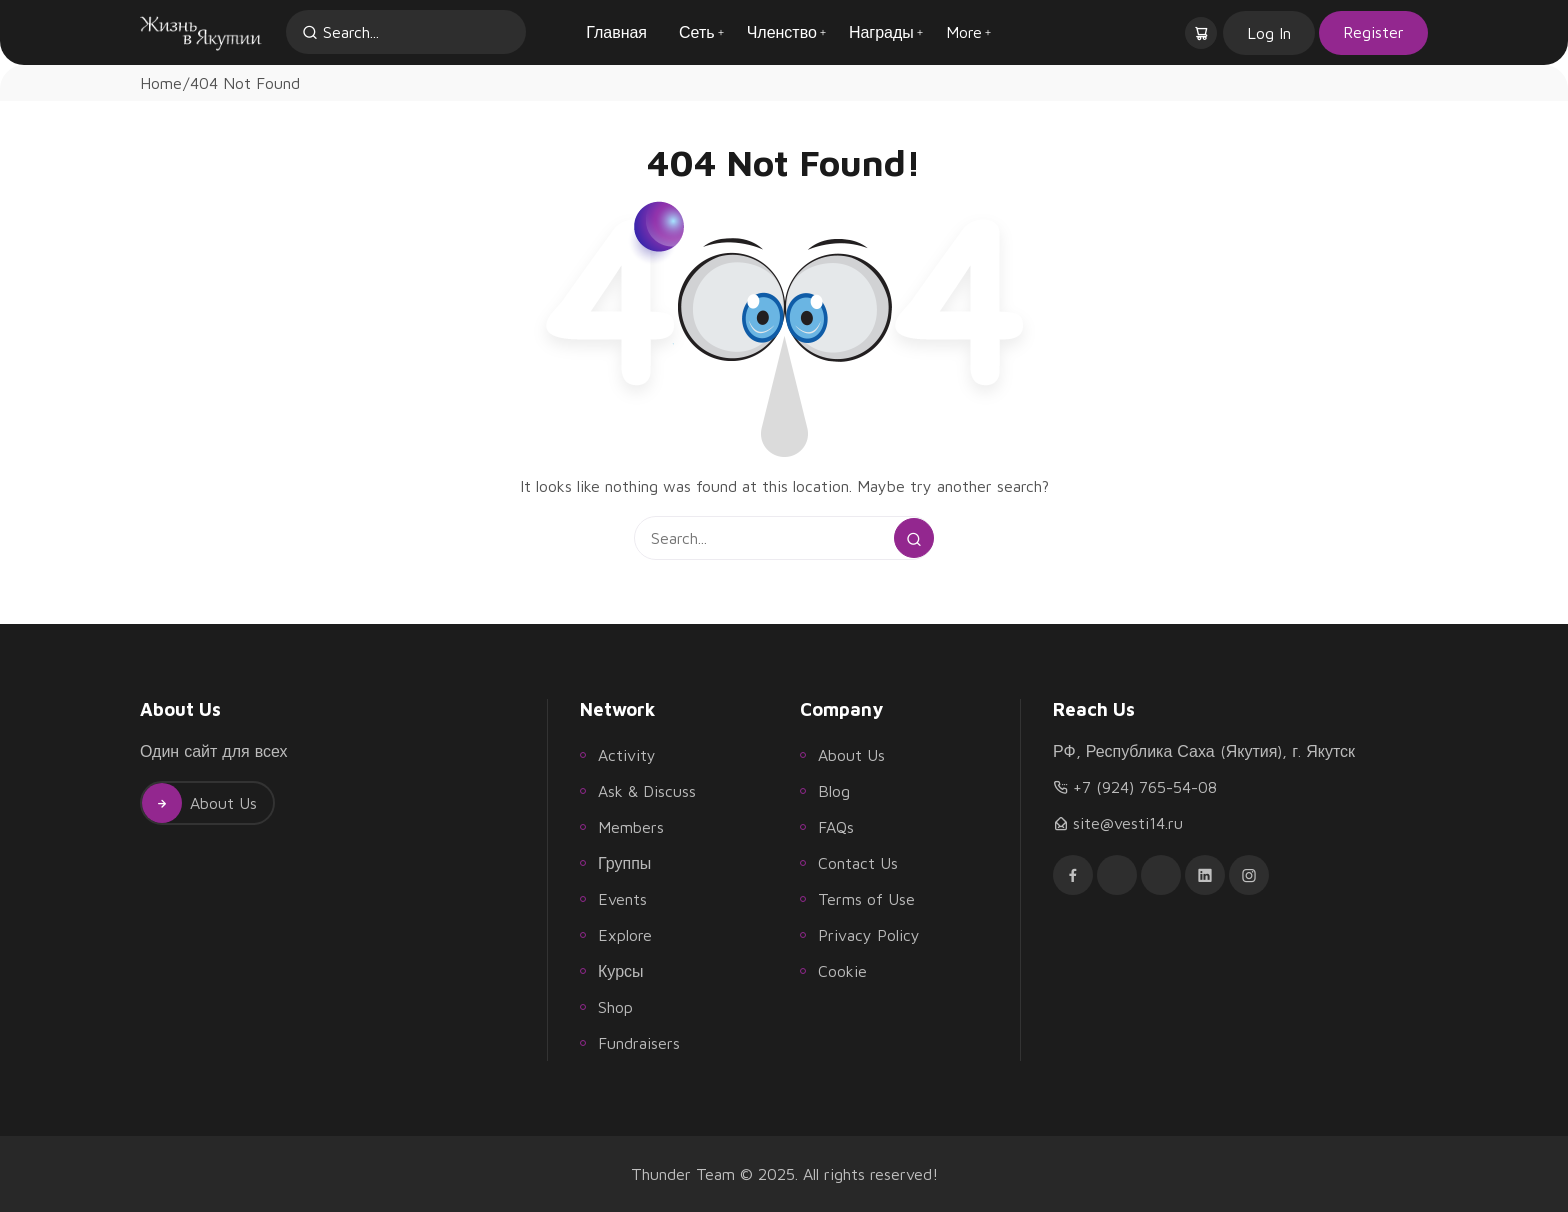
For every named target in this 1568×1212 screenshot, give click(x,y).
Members (631, 827)
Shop (615, 1007)
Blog (834, 791)
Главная (616, 32)
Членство (782, 32)
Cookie (842, 971)
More (964, 32)
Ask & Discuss (647, 791)
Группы (624, 863)
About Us (199, 803)
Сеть (697, 32)
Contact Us (858, 863)
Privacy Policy (869, 935)
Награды (881, 32)
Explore (625, 935)
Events (622, 899)
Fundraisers (639, 1043)
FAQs (836, 827)
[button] (1203, 32)
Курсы (621, 971)
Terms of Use (866, 899)
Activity (627, 755)
